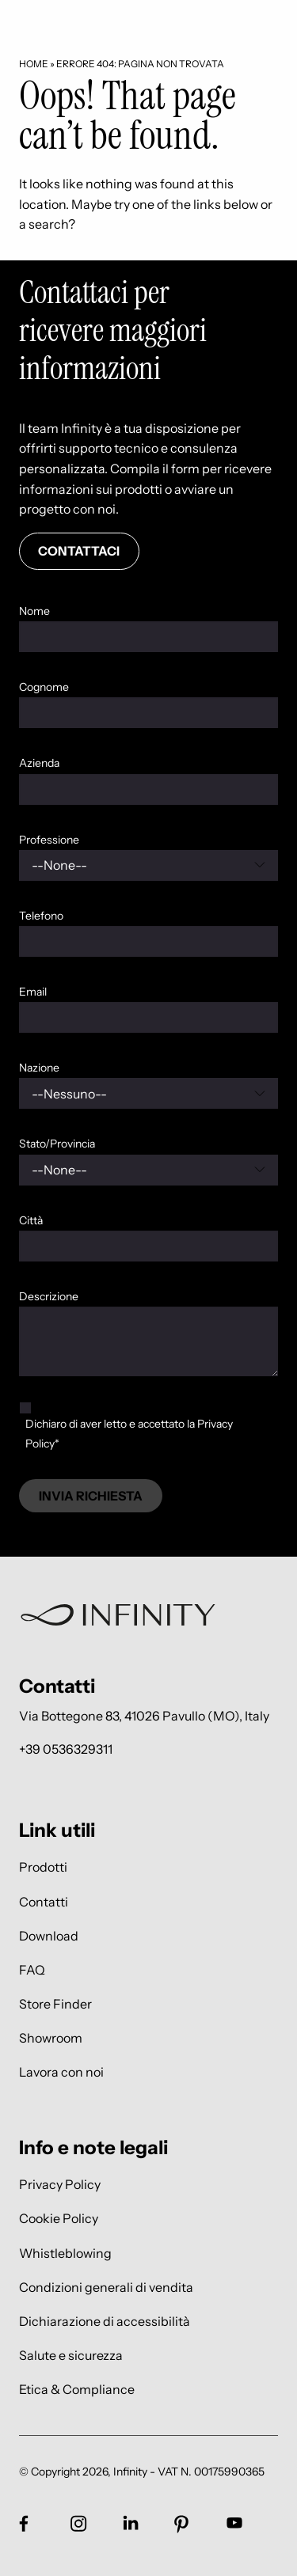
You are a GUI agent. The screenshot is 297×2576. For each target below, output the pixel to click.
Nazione (39, 1067)
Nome (34, 611)
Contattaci (79, 551)
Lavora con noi (61, 2072)
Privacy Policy (60, 2184)
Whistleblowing (65, 2252)
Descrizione (48, 1296)
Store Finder (55, 2003)
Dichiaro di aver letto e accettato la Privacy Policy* (129, 1434)
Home (33, 64)
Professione (49, 840)
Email (33, 991)
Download (48, 1935)
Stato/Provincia (57, 1143)
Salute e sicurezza (71, 2355)
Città (31, 1220)
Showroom (50, 2038)
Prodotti (43, 1867)
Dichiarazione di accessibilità (104, 2320)
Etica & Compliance (77, 2389)
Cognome (44, 687)
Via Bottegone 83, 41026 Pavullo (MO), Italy (144, 1716)
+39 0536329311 (65, 1749)
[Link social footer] (24, 2522)
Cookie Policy (58, 2218)
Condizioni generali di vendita (106, 2286)
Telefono (41, 916)
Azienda (39, 763)
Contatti (43, 1901)
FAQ (32, 1969)
